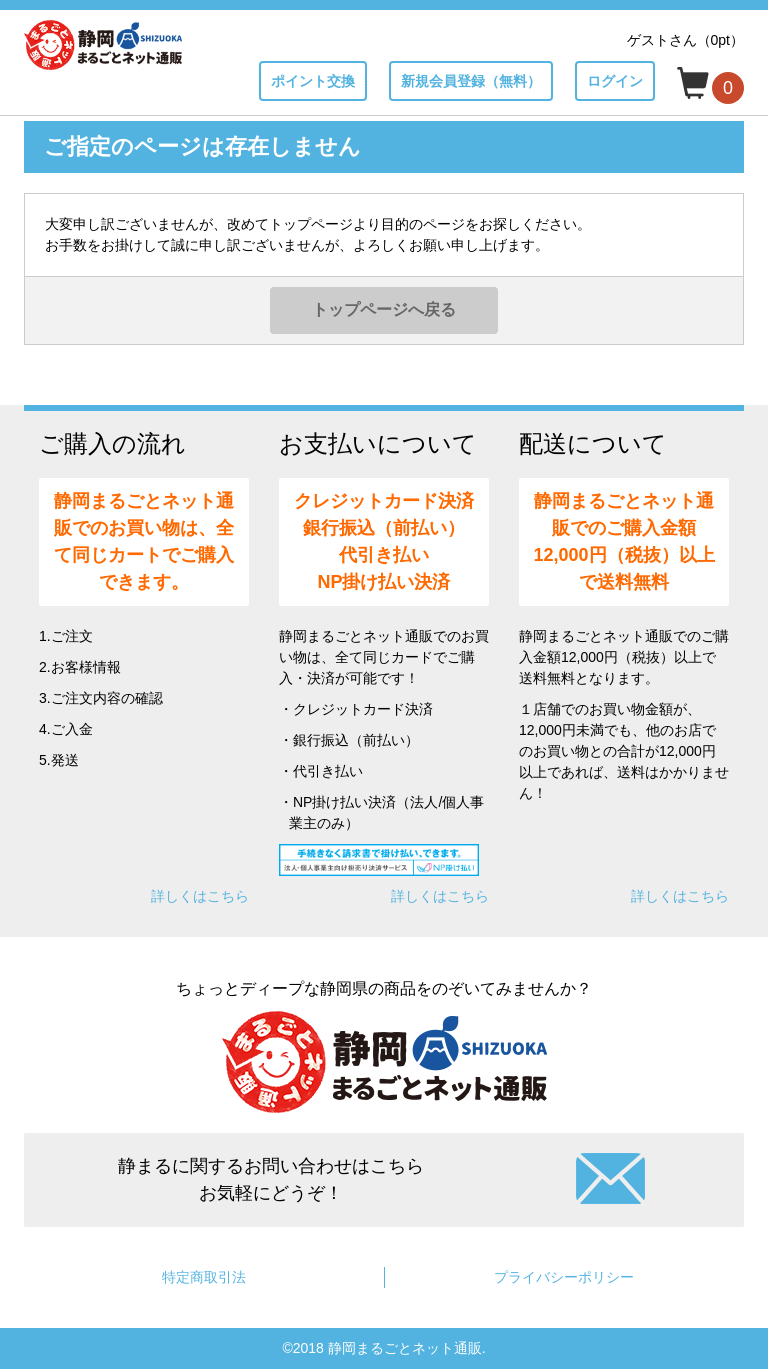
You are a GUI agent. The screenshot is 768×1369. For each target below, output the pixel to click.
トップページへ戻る (384, 309)
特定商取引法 (204, 1277)
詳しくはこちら (200, 896)
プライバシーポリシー (564, 1277)
